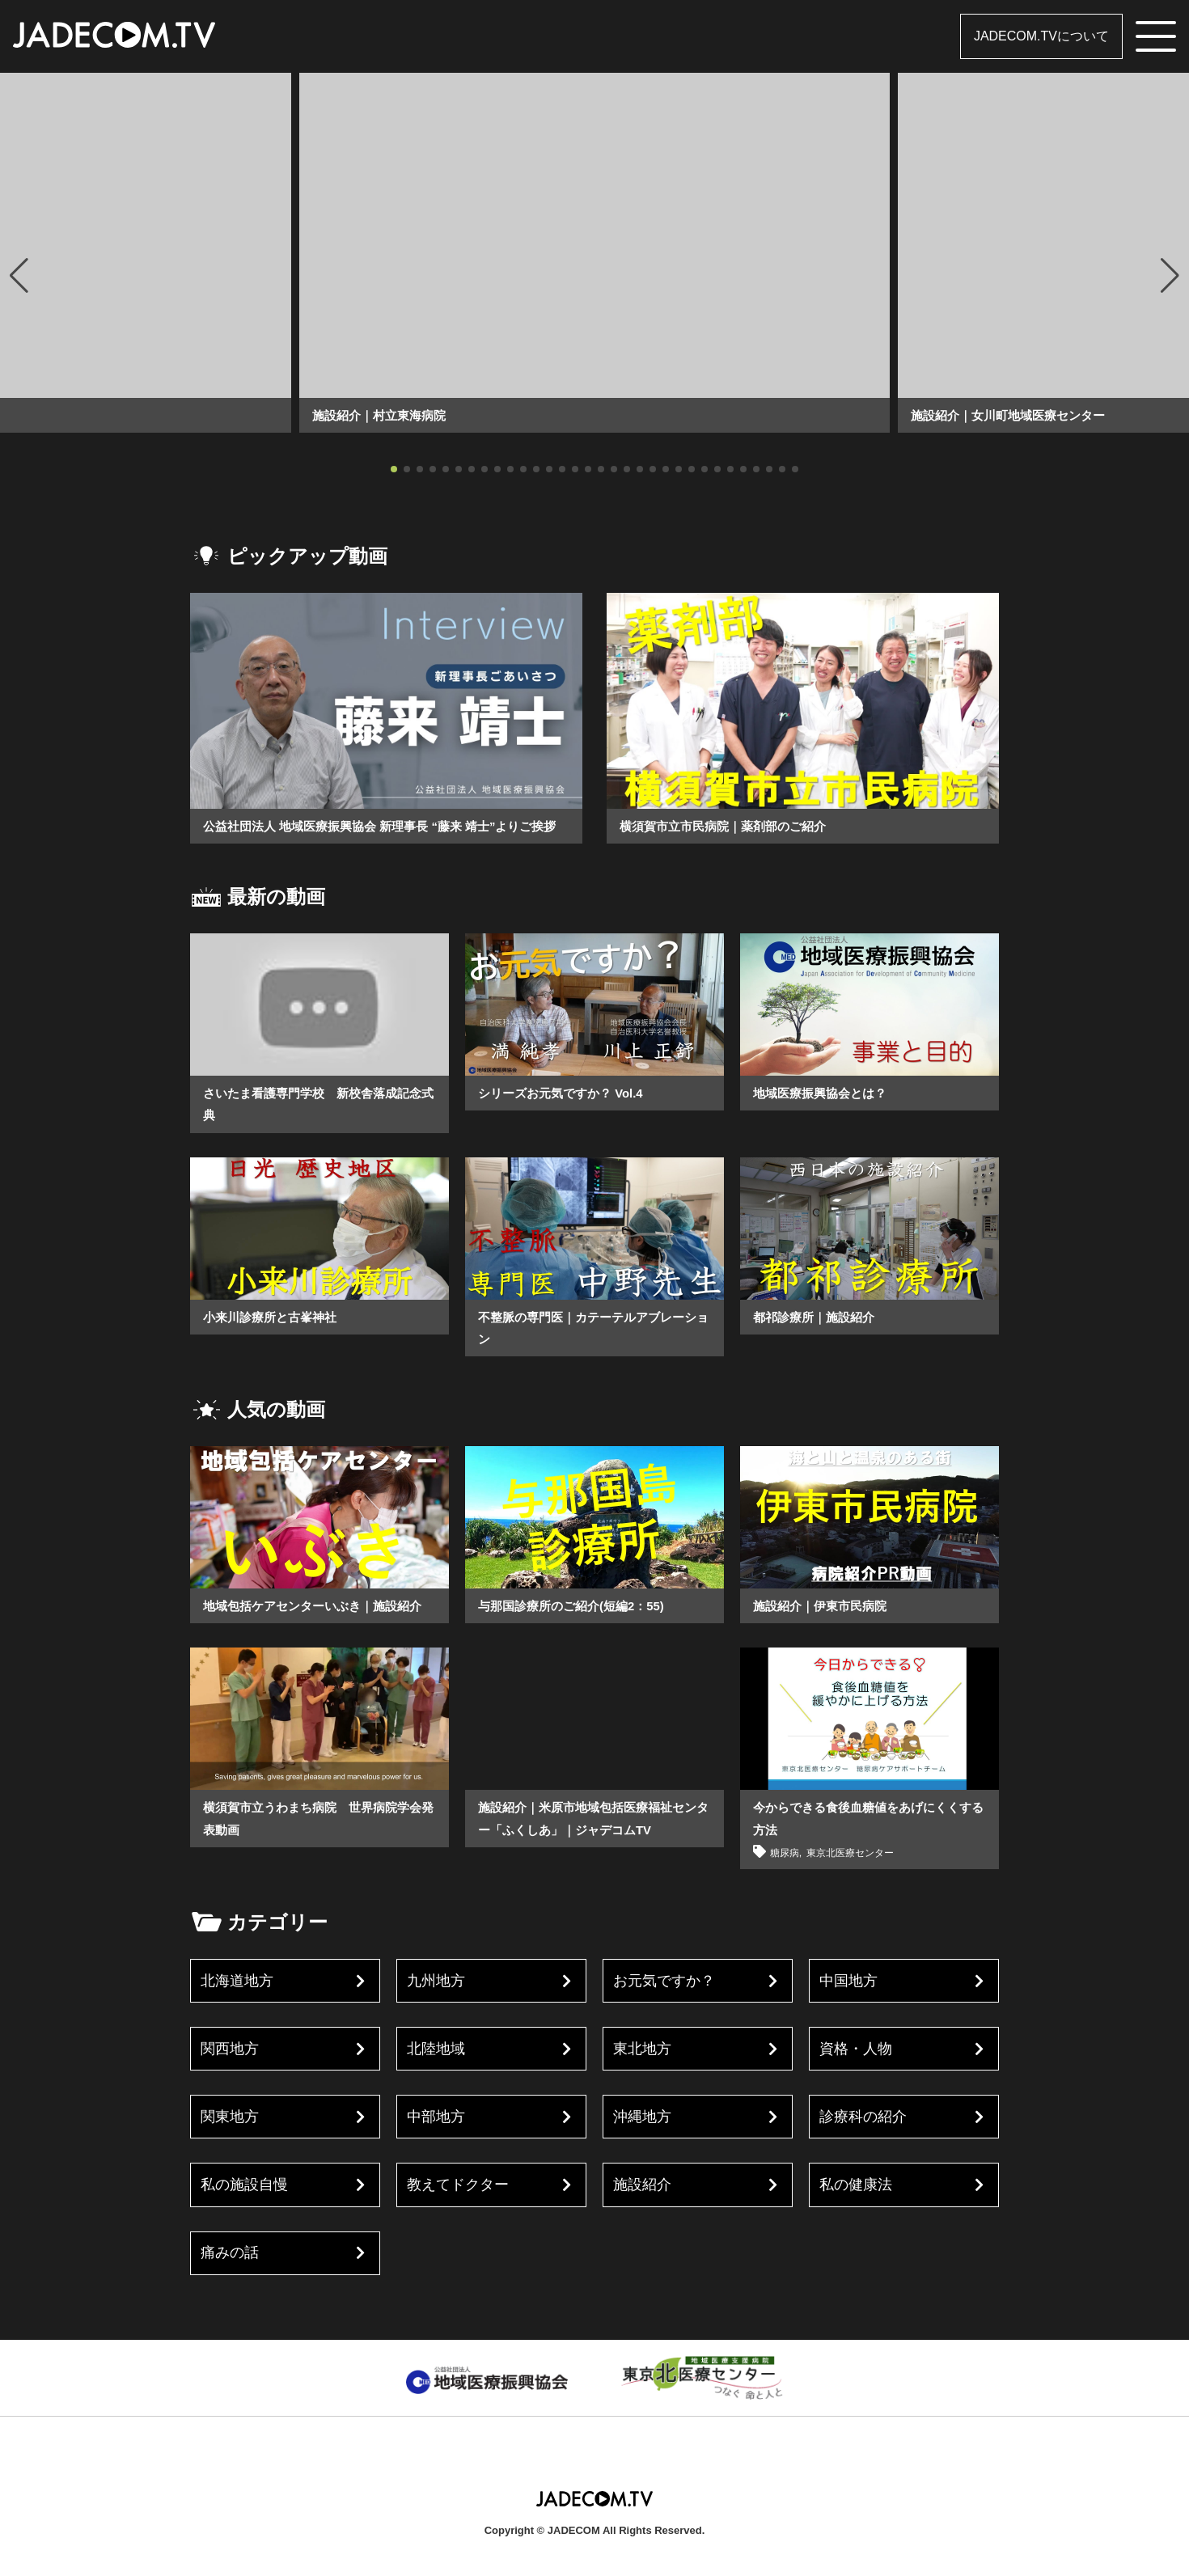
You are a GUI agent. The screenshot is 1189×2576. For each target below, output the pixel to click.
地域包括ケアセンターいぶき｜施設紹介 (319, 1628)
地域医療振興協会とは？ (824, 1115)
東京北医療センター (857, 1874)
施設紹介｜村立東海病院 (383, 415)
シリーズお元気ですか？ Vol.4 (566, 1115)
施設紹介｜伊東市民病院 (824, 1628)
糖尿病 (786, 1874)
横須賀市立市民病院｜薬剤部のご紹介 (730, 826)
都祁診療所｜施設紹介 (817, 1339)
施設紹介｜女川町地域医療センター (1014, 415)
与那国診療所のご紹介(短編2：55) (577, 1628)
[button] (19, 276)
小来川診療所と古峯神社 (274, 1339)
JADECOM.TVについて (1041, 36)
